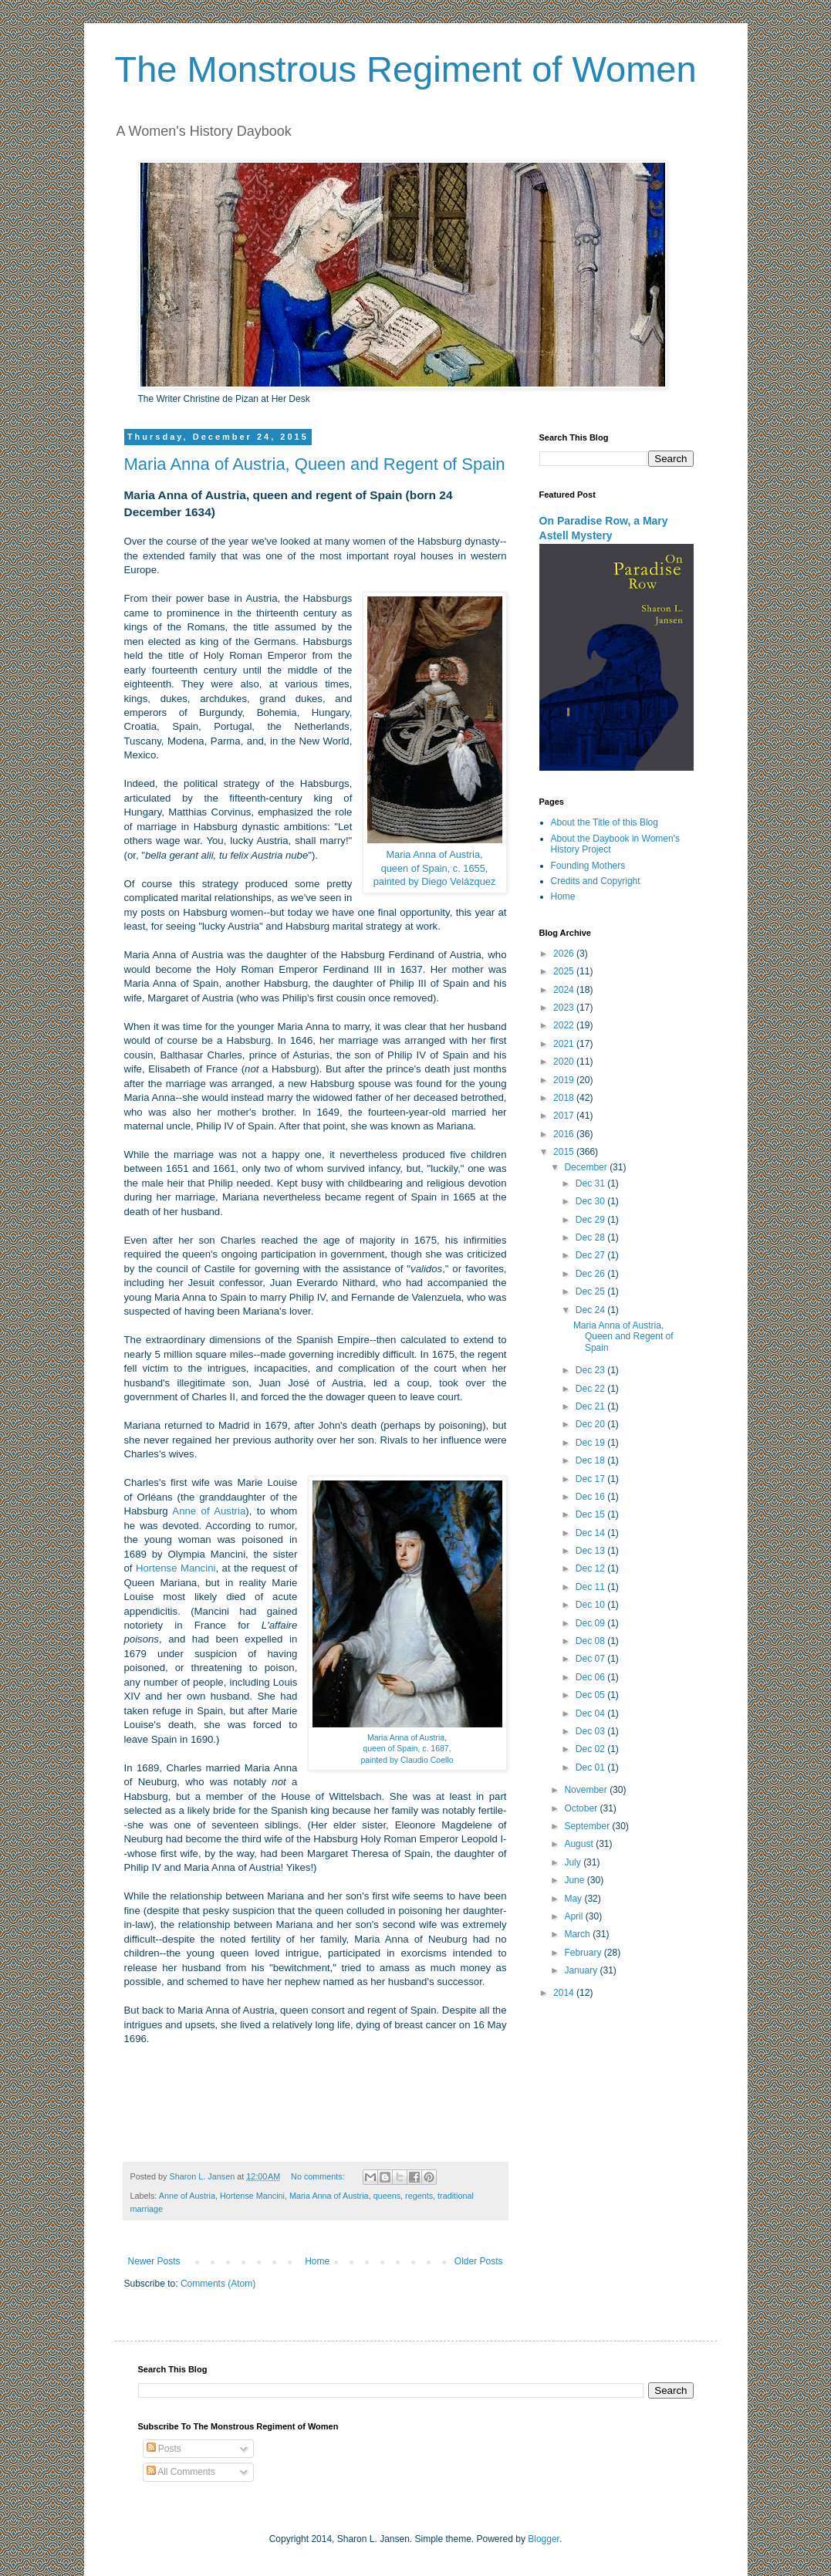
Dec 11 (591, 1587)
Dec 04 (591, 1713)
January (582, 1970)
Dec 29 (591, 1219)
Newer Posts (154, 2261)
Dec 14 (591, 1533)
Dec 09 (591, 1623)
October (582, 1808)
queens (386, 2195)
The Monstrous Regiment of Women (406, 69)
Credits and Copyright (595, 881)
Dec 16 (591, 1496)
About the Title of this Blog (604, 822)
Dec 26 (591, 1273)
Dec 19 (591, 1442)
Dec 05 (591, 1695)
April (574, 1916)
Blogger (543, 2539)
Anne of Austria (208, 1511)
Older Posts (478, 2261)
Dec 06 (591, 1677)
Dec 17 (591, 1479)
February (583, 1952)
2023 (564, 1007)
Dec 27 (591, 1255)
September (588, 1826)
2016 (564, 1134)
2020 (564, 1061)
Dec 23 (591, 1370)
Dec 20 (591, 1424)
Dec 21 (591, 1406)
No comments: (319, 2176)
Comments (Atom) (218, 2283)
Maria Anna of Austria (329, 2195)
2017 (564, 1115)
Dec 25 (591, 1291)
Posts (164, 2448)
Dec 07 (591, 1658)
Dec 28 (591, 1237)
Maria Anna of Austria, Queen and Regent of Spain (314, 464)
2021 (564, 1043)
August (580, 1843)
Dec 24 (591, 1310)
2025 (564, 971)
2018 (564, 1097)
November (587, 1789)
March (578, 1934)
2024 (564, 989)
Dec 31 (591, 1183)
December (587, 1167)
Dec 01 (591, 1767)
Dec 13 (591, 1550)
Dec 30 (591, 1201)
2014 (564, 1992)
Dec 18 (591, 1460)
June (575, 1880)
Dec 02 (591, 1749)
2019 (564, 1080)
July (573, 1862)
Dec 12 (591, 1568)
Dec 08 (591, 1641)
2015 (564, 1151)
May (574, 1898)
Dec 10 (591, 1604)
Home (317, 2261)
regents (419, 2195)
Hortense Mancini (175, 1568)
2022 (564, 1025)
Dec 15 (591, 1514)
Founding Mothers (588, 865)
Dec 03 (591, 1731)
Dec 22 (591, 1388)
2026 (564, 953)
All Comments (181, 2471)
